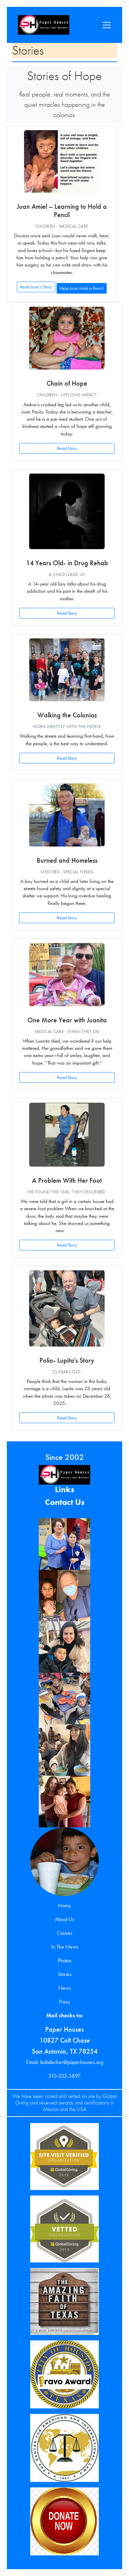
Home (64, 1905)
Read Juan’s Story (36, 287)
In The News (64, 1946)
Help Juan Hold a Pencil (82, 288)
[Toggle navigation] (107, 25)
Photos (64, 1960)
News (64, 1988)
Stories (65, 1974)
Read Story (67, 448)
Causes (64, 1933)
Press (64, 2001)
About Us (64, 1919)
